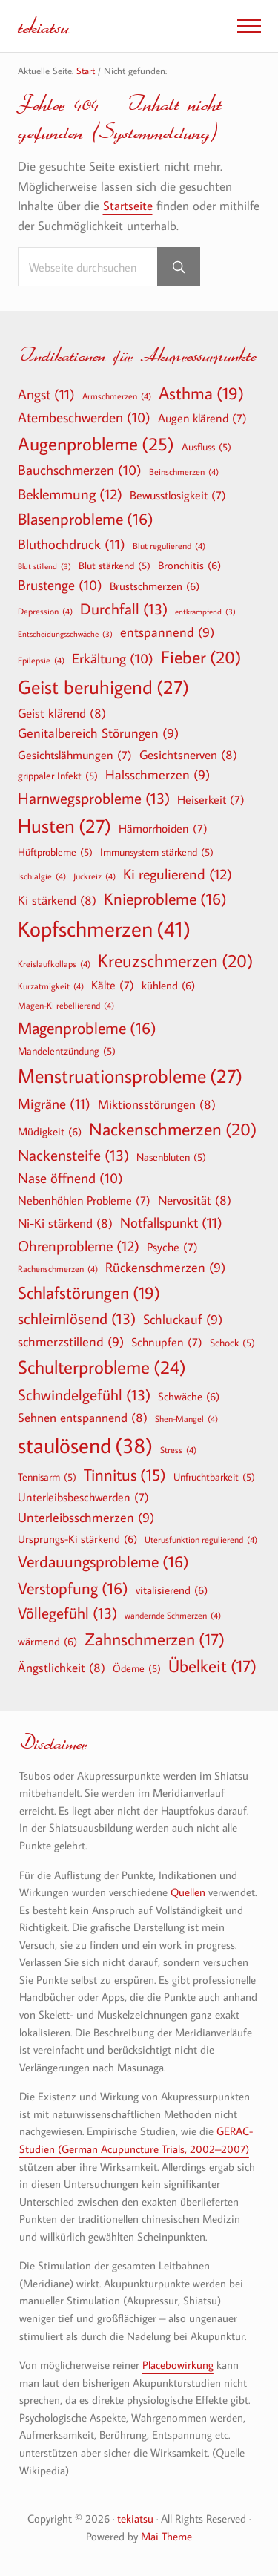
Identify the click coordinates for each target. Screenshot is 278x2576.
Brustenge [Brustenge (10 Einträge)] (60, 585)
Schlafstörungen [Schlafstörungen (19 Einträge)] (89, 1293)
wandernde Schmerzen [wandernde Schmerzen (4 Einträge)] (173, 1614)
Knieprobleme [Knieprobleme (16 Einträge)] (165, 898)
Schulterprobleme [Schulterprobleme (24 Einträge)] (102, 1367)
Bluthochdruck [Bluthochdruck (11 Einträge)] (71, 543)
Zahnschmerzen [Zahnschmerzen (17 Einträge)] (155, 1639)
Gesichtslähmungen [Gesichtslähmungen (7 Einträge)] (75, 754)
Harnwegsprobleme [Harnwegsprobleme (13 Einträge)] (94, 798)
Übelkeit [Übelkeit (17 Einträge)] (212, 1666)
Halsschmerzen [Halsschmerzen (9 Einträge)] (157, 775)
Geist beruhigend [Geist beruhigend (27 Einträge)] (103, 687)
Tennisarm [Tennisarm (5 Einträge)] (47, 1477)
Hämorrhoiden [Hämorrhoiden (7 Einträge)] (163, 828)
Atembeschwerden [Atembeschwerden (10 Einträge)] (84, 418)
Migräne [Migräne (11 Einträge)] (54, 1103)
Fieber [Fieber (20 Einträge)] (201, 657)
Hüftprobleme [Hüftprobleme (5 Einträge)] (55, 852)
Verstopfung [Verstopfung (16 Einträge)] (73, 1588)
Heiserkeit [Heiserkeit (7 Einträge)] (211, 799)
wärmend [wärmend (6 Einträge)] (47, 1641)
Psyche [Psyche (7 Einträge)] (172, 1246)
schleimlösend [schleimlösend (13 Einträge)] (77, 1318)
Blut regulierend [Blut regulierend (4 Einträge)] (169, 545)
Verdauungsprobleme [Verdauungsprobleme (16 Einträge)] (103, 1561)
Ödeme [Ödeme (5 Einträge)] (137, 1668)
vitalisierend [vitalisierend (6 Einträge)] (172, 1590)
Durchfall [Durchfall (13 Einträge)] (124, 609)
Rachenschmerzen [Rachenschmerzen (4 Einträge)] (58, 1268)
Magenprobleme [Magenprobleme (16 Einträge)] (87, 1028)
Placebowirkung (178, 2365)
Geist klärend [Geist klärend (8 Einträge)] (62, 713)
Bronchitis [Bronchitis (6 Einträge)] (189, 565)
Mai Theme (166, 2536)
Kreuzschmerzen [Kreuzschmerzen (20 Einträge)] (175, 960)
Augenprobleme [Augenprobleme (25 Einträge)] (96, 444)
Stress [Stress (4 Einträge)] (178, 1449)
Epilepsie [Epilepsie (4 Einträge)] (41, 659)
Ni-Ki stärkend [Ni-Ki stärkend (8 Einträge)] (65, 1223)
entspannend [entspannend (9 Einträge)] (167, 632)
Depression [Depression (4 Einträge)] (45, 610)
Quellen (188, 1892)
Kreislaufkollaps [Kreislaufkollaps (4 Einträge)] (54, 963)
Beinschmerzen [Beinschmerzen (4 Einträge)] (184, 471)
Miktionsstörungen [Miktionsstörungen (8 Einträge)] (157, 1104)
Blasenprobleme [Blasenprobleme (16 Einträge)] (85, 518)
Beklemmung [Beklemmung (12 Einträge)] (70, 493)
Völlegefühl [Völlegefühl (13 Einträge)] (67, 1613)
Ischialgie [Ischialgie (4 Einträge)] (42, 875)
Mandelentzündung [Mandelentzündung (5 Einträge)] (67, 1051)
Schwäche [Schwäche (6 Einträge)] (188, 1396)
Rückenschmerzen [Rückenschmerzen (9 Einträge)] (165, 1268)
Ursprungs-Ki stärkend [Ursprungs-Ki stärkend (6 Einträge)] (77, 1538)
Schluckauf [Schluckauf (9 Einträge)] (182, 1320)
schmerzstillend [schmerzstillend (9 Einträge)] (71, 1342)
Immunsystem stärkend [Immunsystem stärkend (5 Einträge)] (157, 852)
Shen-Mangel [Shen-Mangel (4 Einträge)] (186, 1418)
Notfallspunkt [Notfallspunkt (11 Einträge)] (171, 1221)
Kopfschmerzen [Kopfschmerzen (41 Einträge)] (104, 928)
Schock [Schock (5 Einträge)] (232, 1342)
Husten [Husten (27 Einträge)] (64, 826)
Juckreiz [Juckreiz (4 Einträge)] (94, 875)
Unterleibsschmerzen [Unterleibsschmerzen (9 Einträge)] (86, 1518)
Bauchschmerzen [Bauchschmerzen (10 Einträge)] (80, 470)
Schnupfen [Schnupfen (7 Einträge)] (166, 1341)
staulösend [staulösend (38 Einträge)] (85, 1445)
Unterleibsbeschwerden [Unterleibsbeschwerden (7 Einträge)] (83, 1497)
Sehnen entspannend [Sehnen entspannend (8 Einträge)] (83, 1417)
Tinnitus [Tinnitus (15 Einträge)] (125, 1475)
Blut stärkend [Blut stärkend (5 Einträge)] (114, 565)
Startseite (128, 205)
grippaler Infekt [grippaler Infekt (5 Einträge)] (58, 775)
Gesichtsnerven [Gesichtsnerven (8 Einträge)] (188, 754)
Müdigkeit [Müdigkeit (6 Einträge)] (50, 1131)
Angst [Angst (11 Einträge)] (46, 393)
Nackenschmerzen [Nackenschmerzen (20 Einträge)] (173, 1129)
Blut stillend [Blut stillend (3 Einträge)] (44, 566)
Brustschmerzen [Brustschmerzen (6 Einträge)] (154, 585)
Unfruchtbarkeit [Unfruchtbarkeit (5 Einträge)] (214, 1477)
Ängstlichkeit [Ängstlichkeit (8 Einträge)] (61, 1667)
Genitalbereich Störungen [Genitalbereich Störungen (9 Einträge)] (98, 733)
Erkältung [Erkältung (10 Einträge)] (112, 659)
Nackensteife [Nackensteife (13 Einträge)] (73, 1155)
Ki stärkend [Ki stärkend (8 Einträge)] (57, 900)
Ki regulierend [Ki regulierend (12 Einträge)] (177, 873)
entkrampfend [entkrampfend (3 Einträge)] (205, 612)
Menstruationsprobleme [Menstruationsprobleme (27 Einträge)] (130, 1076)
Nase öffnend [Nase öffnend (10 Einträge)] (70, 1178)
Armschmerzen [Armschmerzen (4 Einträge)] (116, 395)
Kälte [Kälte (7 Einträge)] (112, 984)
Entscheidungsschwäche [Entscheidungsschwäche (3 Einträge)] (65, 634)
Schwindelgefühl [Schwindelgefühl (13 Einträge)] (84, 1395)
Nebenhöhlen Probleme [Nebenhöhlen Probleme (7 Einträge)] (84, 1200)
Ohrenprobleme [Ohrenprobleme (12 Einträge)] (78, 1245)
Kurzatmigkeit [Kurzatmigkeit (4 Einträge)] (51, 985)
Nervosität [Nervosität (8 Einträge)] (194, 1200)
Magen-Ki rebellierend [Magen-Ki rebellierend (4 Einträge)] (66, 1004)
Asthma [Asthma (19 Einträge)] (201, 393)
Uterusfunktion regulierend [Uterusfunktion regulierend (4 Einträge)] (201, 1539)
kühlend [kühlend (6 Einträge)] (168, 985)
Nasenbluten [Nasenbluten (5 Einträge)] (171, 1157)
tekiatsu (43, 25)
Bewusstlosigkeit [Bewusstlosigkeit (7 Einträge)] (178, 495)
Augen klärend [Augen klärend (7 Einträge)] (202, 417)
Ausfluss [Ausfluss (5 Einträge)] (206, 447)
